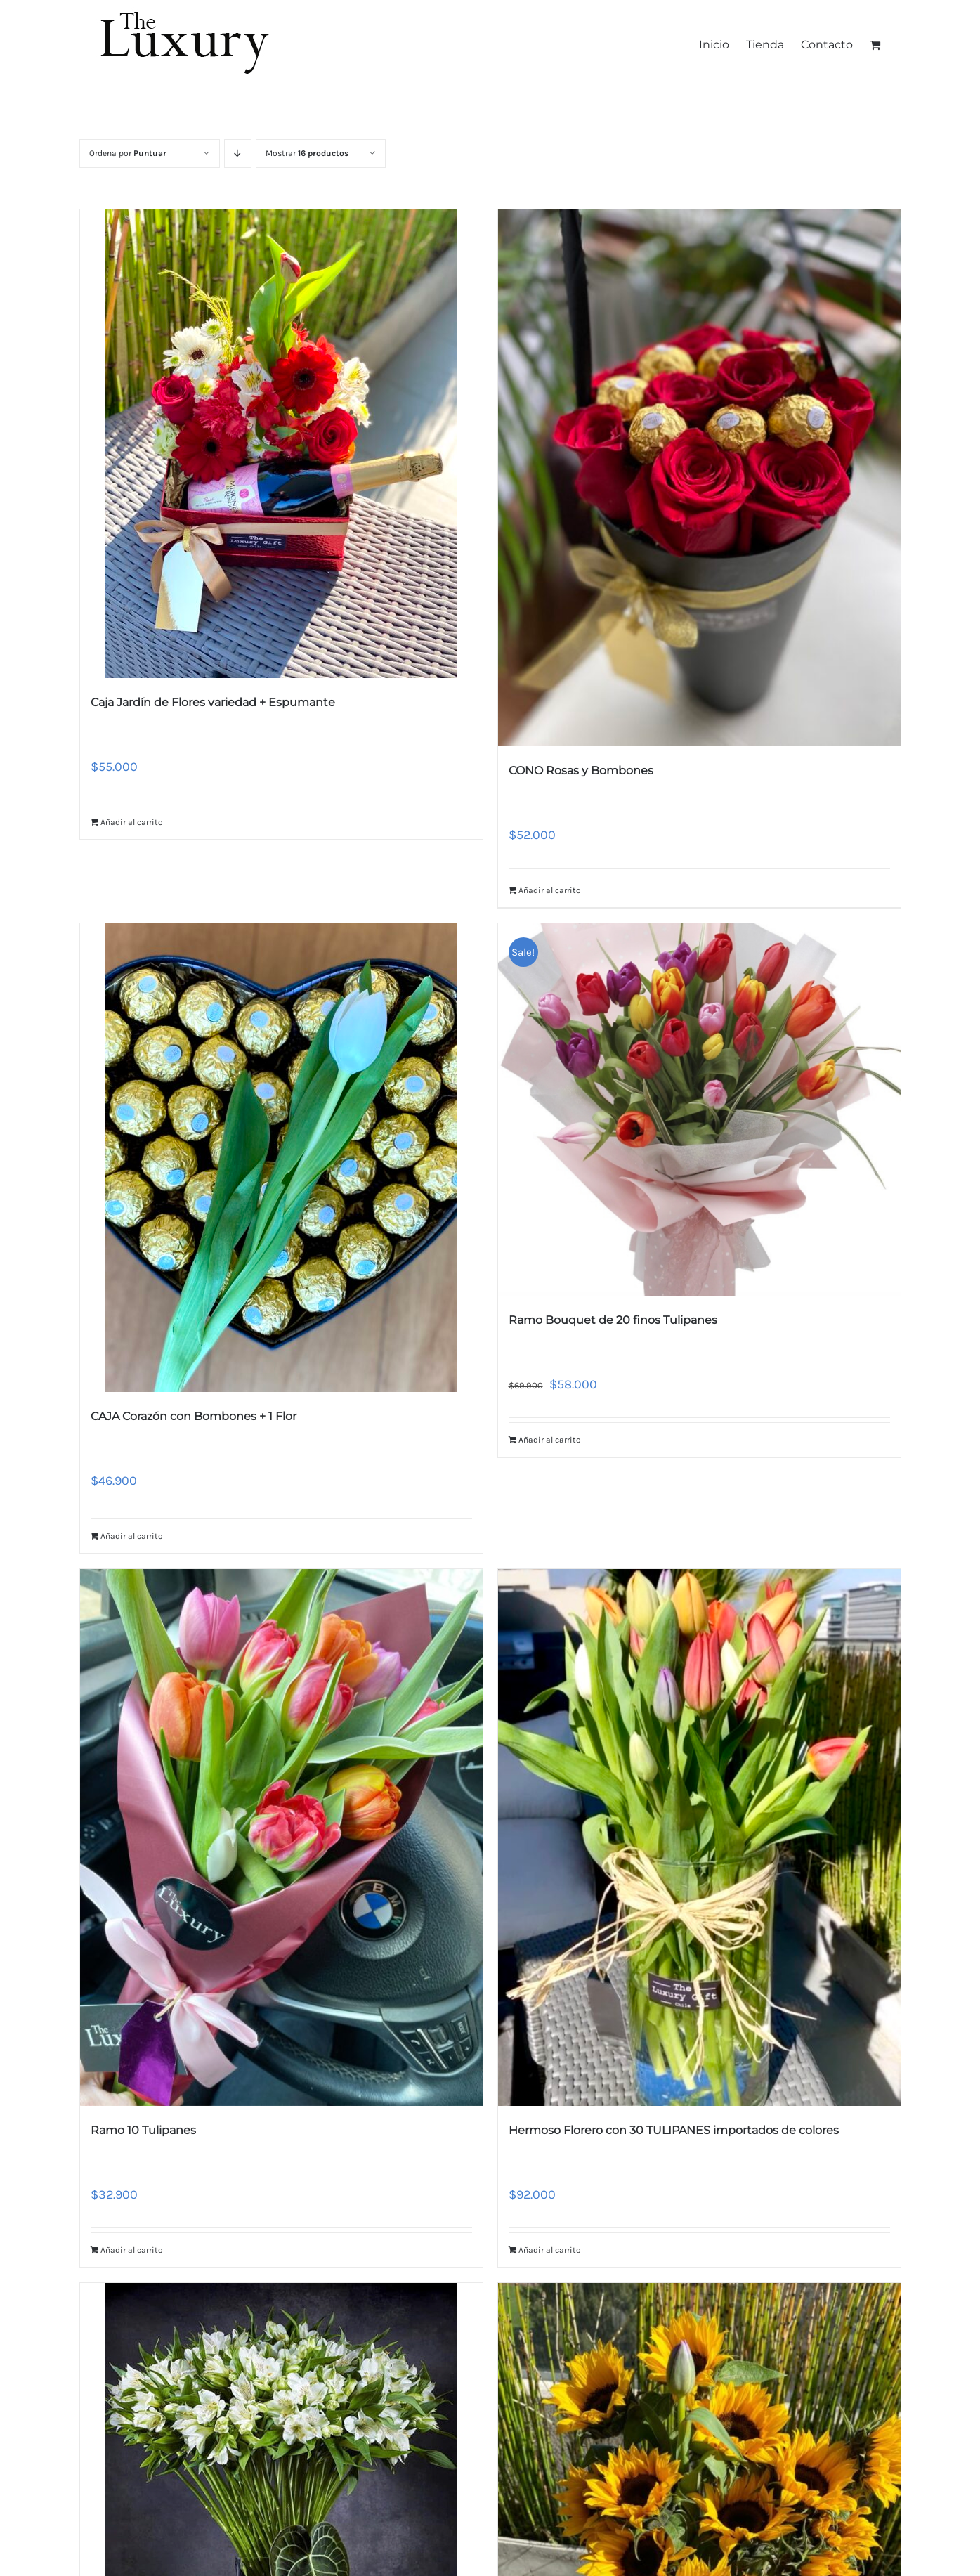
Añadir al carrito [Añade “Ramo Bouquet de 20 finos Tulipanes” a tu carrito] (549, 1440)
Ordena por (127, 153)
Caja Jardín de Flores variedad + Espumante (213, 702)
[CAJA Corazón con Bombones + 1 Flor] (281, 1157)
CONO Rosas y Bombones (581, 770)
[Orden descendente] (237, 153)
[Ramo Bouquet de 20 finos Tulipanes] (699, 1109)
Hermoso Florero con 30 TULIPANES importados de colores (674, 2130)
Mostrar (307, 153)
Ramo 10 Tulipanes (143, 2130)
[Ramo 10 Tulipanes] (281, 1837)
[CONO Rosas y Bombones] (699, 477)
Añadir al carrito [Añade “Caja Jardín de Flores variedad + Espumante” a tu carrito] (131, 822)
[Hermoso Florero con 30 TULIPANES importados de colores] (699, 1837)
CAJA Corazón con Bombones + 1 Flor (193, 1416)
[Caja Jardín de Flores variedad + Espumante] (281, 443)
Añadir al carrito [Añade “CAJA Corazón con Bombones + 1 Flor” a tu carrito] (131, 1536)
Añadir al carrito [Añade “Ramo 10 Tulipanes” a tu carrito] (131, 2250)
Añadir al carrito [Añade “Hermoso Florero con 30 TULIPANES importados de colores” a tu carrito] (549, 2250)
